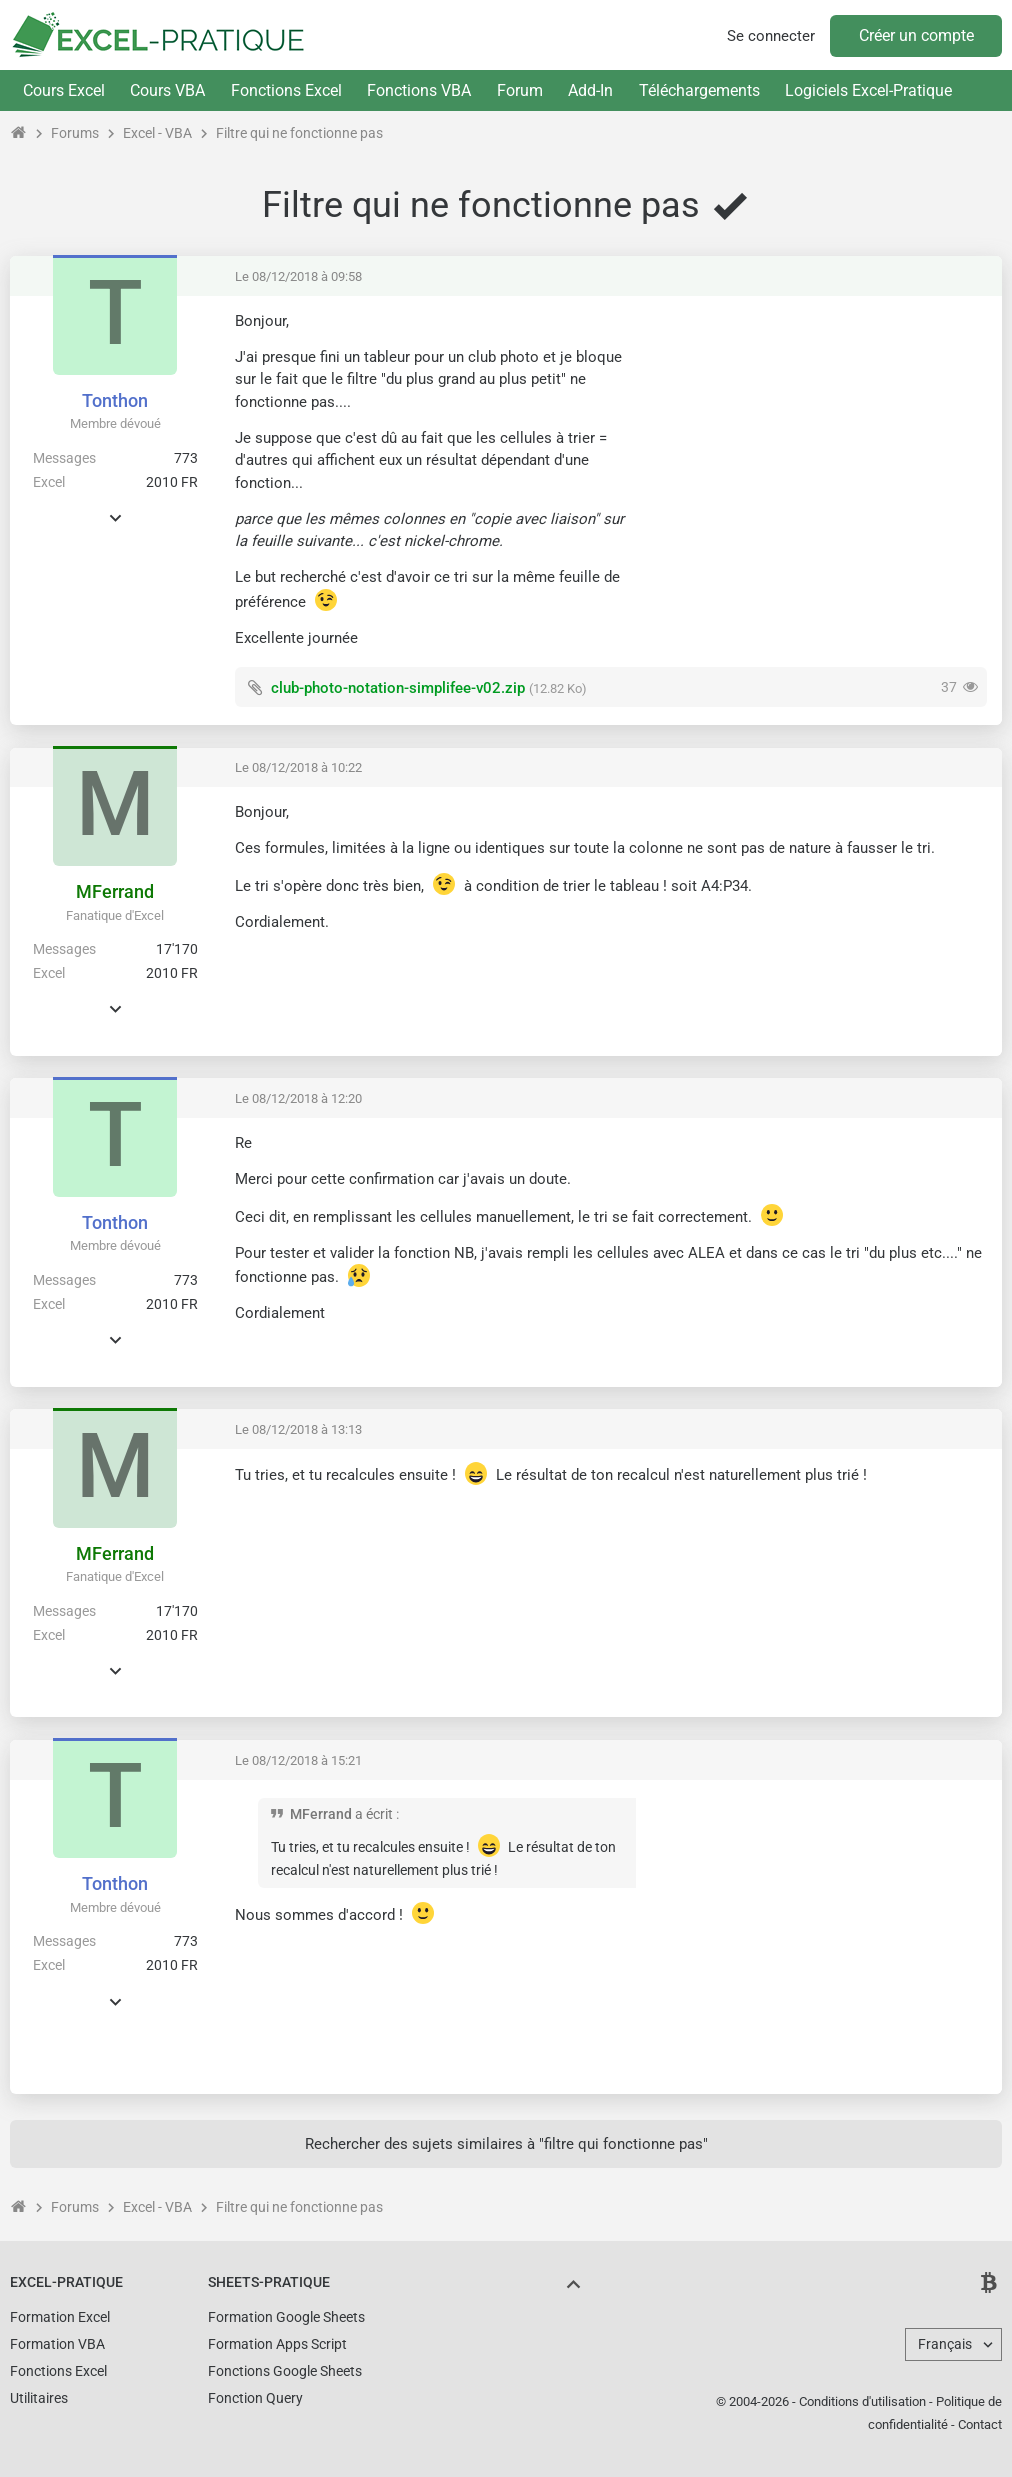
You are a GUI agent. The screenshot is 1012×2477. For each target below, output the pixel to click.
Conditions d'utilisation (862, 2401)
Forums (75, 133)
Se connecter (771, 36)
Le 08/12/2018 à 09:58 (298, 276)
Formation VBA (57, 2344)
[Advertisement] (819, 451)
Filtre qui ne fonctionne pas (299, 133)
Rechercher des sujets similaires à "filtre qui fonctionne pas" (506, 2144)
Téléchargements (699, 90)
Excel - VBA (157, 133)
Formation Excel (60, 2317)
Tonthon (115, 400)
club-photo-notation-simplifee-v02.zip (398, 688)
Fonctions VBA (419, 90)
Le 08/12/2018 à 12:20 (298, 1098)
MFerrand (115, 891)
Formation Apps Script (277, 2344)
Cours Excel (64, 90)
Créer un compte (916, 35)
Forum (520, 90)
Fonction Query (255, 2398)
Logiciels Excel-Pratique (868, 90)
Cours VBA (167, 90)
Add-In (590, 90)
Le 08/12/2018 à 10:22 (298, 767)
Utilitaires (39, 2398)
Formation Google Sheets (286, 2317)
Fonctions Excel (286, 90)
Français (945, 2344)
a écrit (374, 1814)
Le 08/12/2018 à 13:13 (298, 1429)
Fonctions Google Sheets (285, 2371)
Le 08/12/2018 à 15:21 (298, 1760)
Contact (980, 2424)
